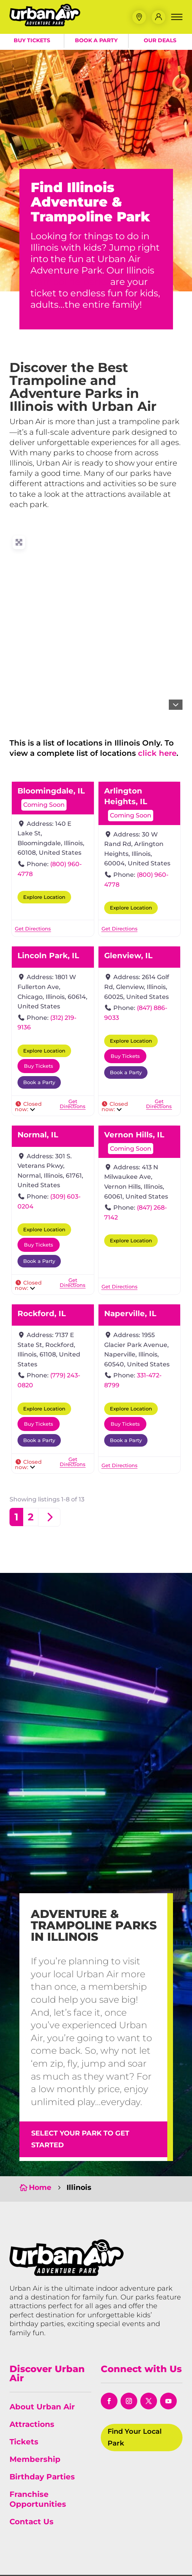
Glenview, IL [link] (128, 955)
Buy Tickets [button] (32, 42)
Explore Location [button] (44, 897)
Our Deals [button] (160, 42)
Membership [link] (35, 2459)
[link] (48, 26)
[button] (139, 18)
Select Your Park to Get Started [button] (80, 2139)
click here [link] (157, 753)
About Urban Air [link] (42, 2406)
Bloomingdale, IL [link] (51, 790)
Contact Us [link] (32, 2521)
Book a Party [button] (96, 42)
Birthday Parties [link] (42, 2476)
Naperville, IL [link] (130, 1313)
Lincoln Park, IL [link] (48, 955)
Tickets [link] (24, 2441)
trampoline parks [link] (69, 281)
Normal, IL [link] (37, 1134)
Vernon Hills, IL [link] (134, 1134)
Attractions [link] (32, 2424)
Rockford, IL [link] (41, 1313)
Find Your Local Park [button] (135, 2437)
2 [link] (30, 1517)
